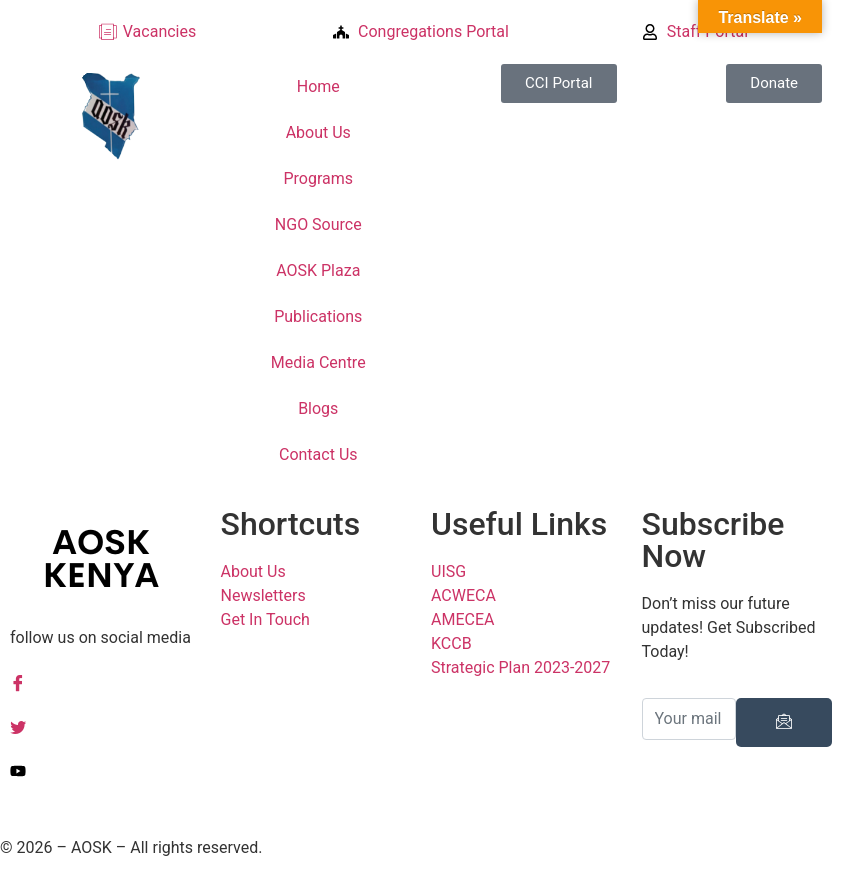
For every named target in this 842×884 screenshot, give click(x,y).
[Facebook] (105, 682)
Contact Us (318, 454)
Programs (318, 178)
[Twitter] (105, 726)
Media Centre (318, 362)
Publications (318, 316)
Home (318, 86)
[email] (689, 719)
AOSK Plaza (318, 270)
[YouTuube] (105, 770)
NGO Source (318, 224)
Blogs (318, 408)
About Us (318, 132)
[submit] (784, 722)
